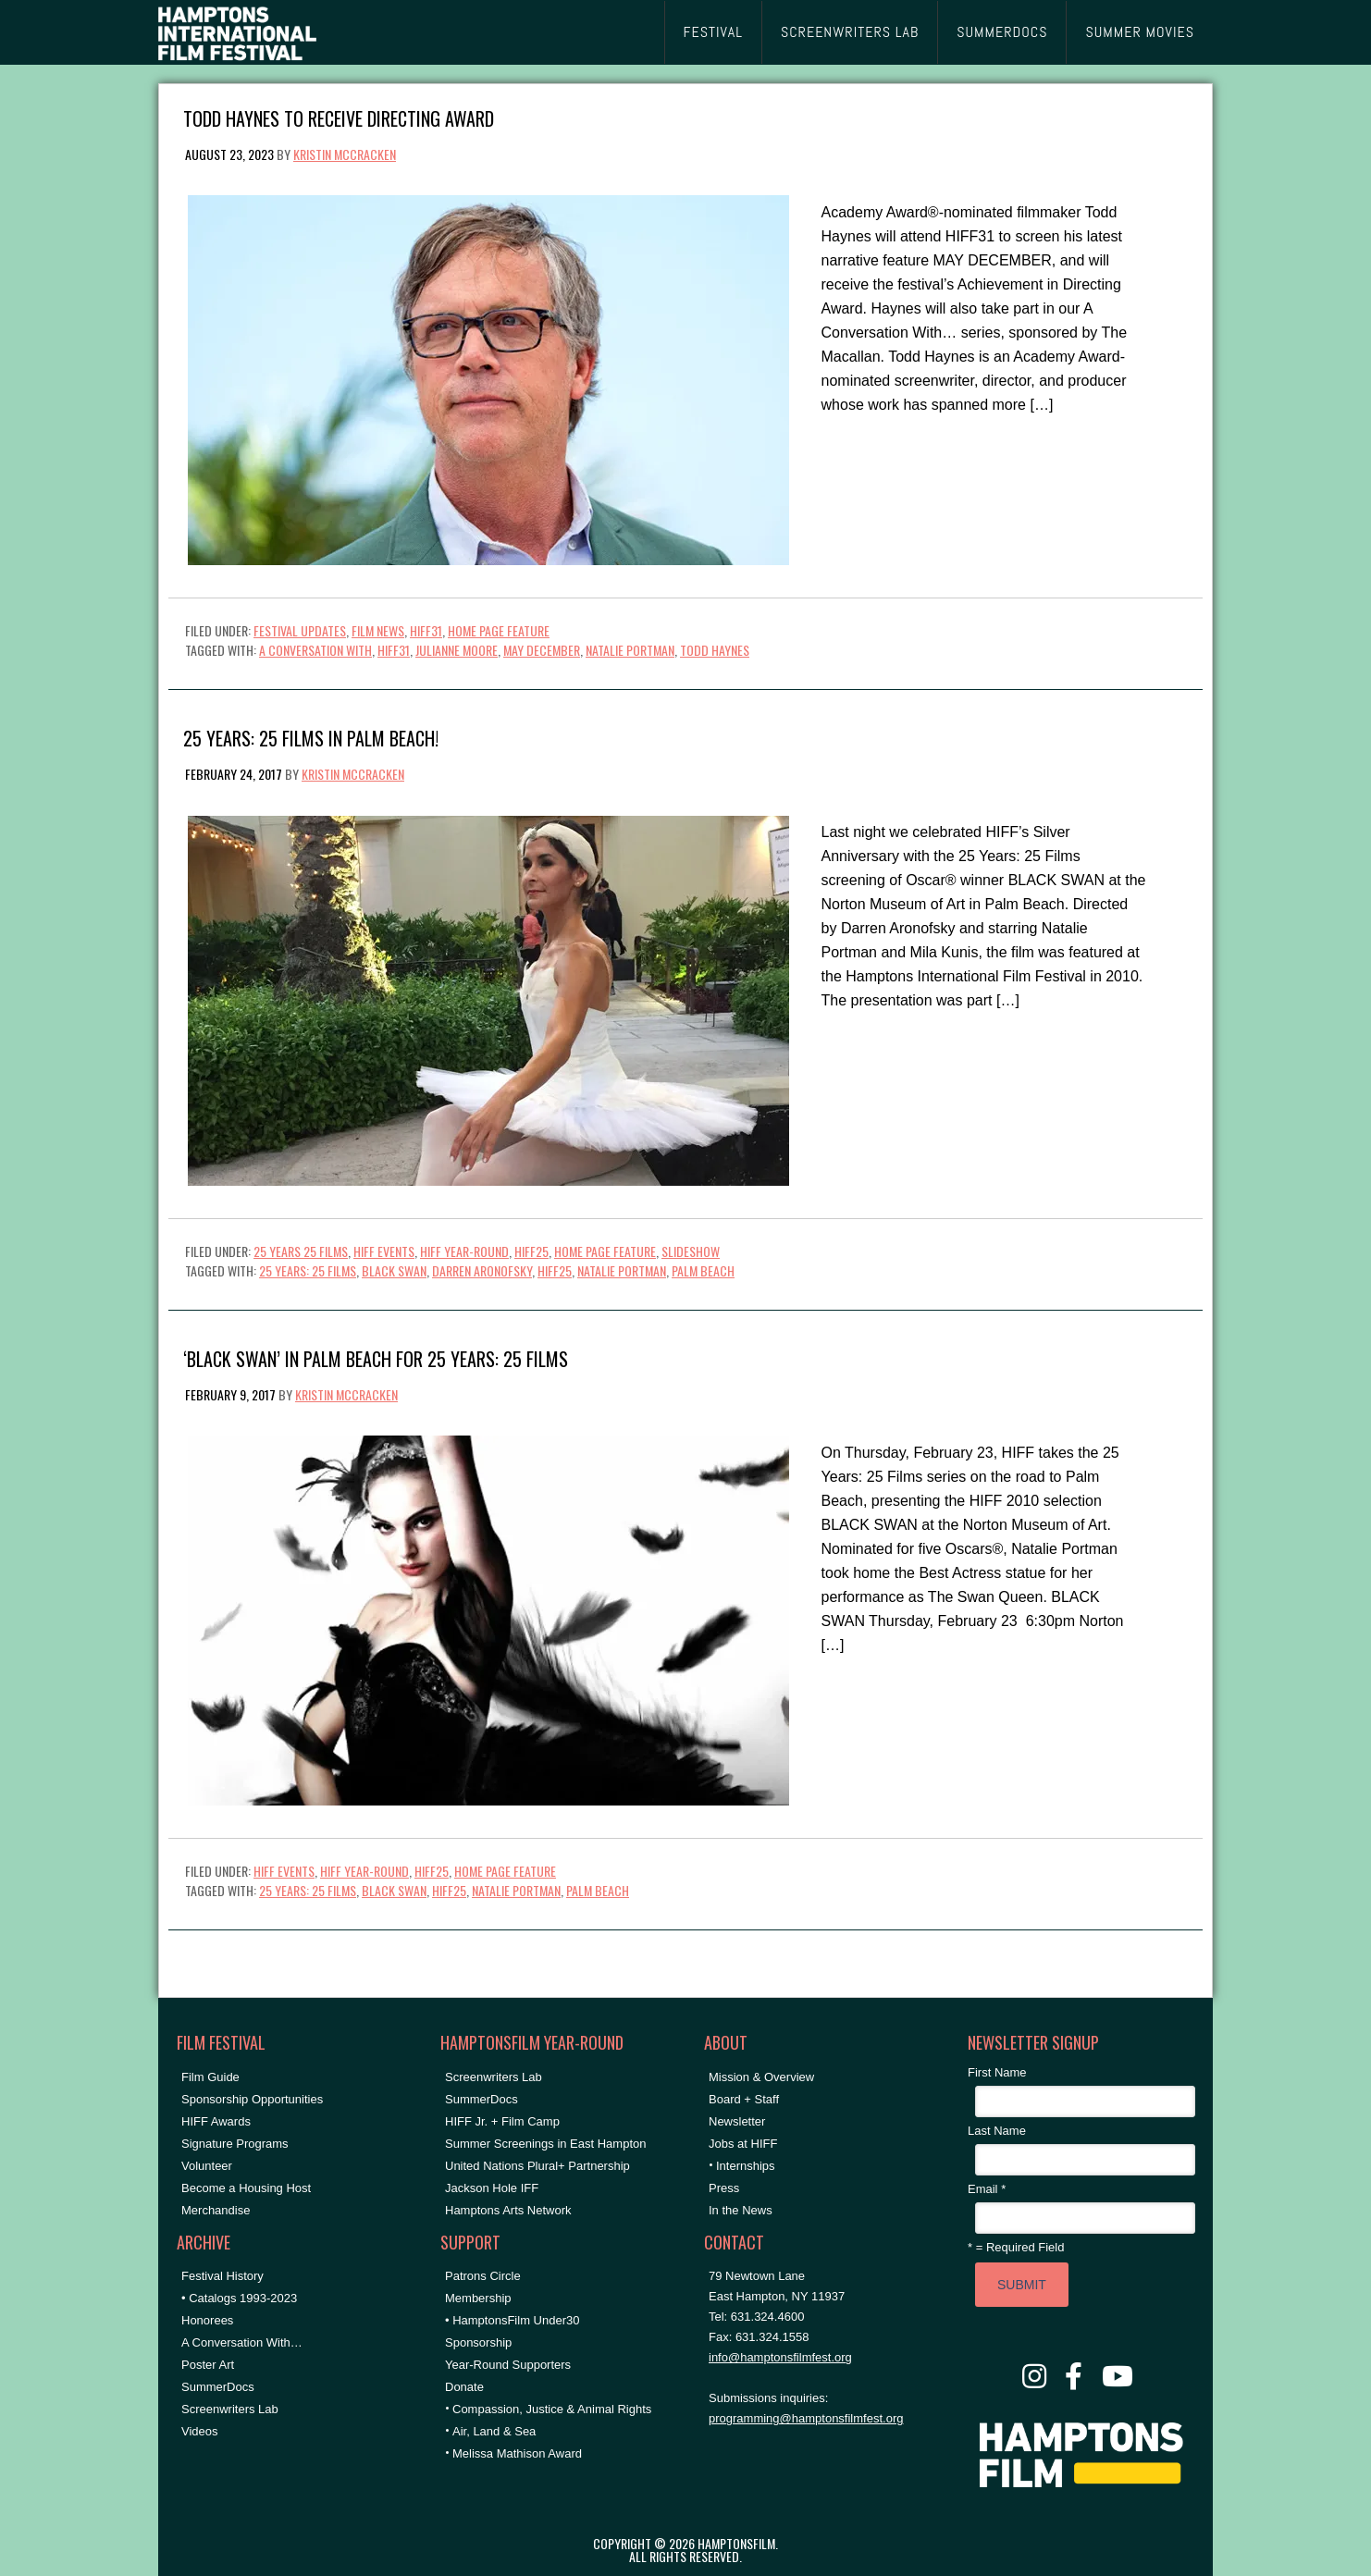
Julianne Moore (456, 649)
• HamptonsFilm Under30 (512, 2320)
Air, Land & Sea (494, 2431)
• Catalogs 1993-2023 (239, 2298)
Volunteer (206, 2166)
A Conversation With (315, 649)
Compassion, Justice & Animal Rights (551, 2409)
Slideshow (690, 1251)
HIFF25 (531, 1251)
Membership (478, 2298)
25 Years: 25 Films (307, 1270)
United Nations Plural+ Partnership (537, 2166)
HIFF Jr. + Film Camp (502, 2121)
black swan (394, 1270)
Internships (745, 2166)
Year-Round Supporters (508, 2365)
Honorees (207, 2320)
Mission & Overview (761, 2077)
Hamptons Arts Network (508, 2210)
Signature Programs (235, 2144)
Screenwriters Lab (229, 2409)
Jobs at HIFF (743, 2144)
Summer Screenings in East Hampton (545, 2144)
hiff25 (554, 1270)
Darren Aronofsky (482, 1270)
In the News (740, 2210)
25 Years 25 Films (300, 1251)
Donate (464, 2387)
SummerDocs (217, 2387)
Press (724, 2188)
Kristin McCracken (344, 154)
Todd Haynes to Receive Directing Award (338, 117)
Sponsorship (478, 2342)
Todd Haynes (714, 649)
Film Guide (210, 2077)
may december (541, 649)
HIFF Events (383, 1251)
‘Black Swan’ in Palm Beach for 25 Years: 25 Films (375, 1357)
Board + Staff (744, 2099)
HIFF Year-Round (464, 1251)
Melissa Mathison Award (517, 2453)
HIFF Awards (216, 2121)
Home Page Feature (499, 630)
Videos (199, 2431)
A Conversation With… (242, 2342)
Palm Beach (703, 1270)
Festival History (222, 2276)
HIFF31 (426, 630)
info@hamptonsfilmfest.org (780, 2357)
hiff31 (393, 649)
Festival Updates (299, 630)
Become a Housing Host (246, 2188)
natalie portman (630, 649)
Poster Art (207, 2365)
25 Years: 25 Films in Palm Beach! (310, 736)
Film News (378, 630)
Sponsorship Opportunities (252, 2099)
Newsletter (737, 2121)
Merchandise (215, 2210)
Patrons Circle (483, 2276)
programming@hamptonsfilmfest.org (806, 2418)
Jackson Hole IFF (491, 2188)
